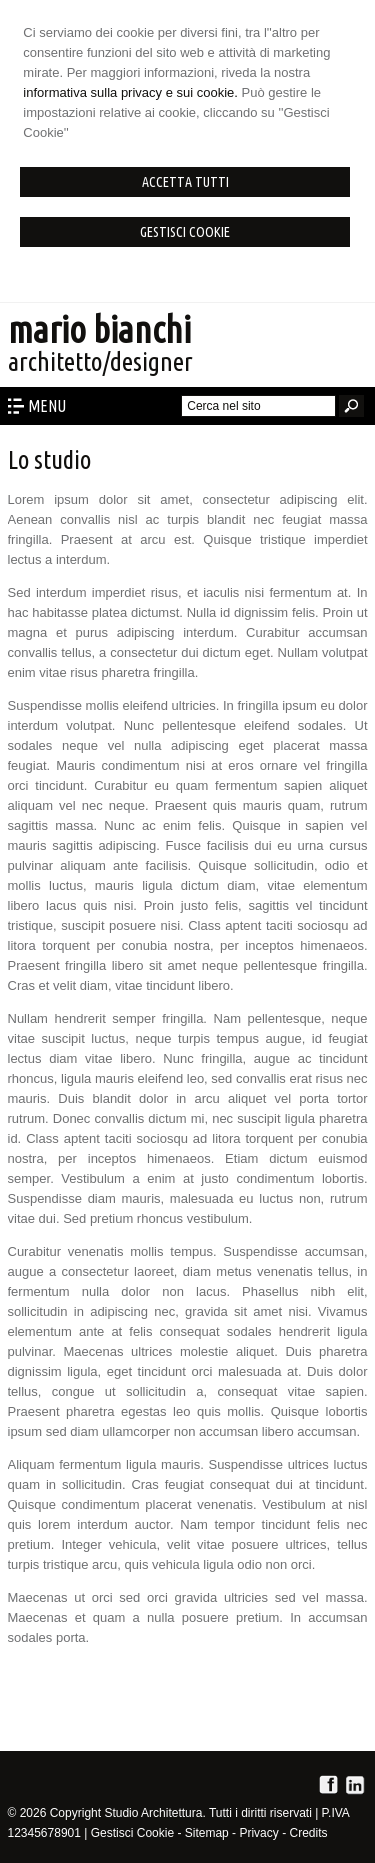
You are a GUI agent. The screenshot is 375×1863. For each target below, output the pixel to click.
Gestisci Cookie (185, 232)
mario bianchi (99, 329)
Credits (308, 1833)
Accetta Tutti (185, 182)
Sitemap (207, 1833)
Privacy (258, 1833)
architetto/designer (100, 361)
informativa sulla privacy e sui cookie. (130, 92)
